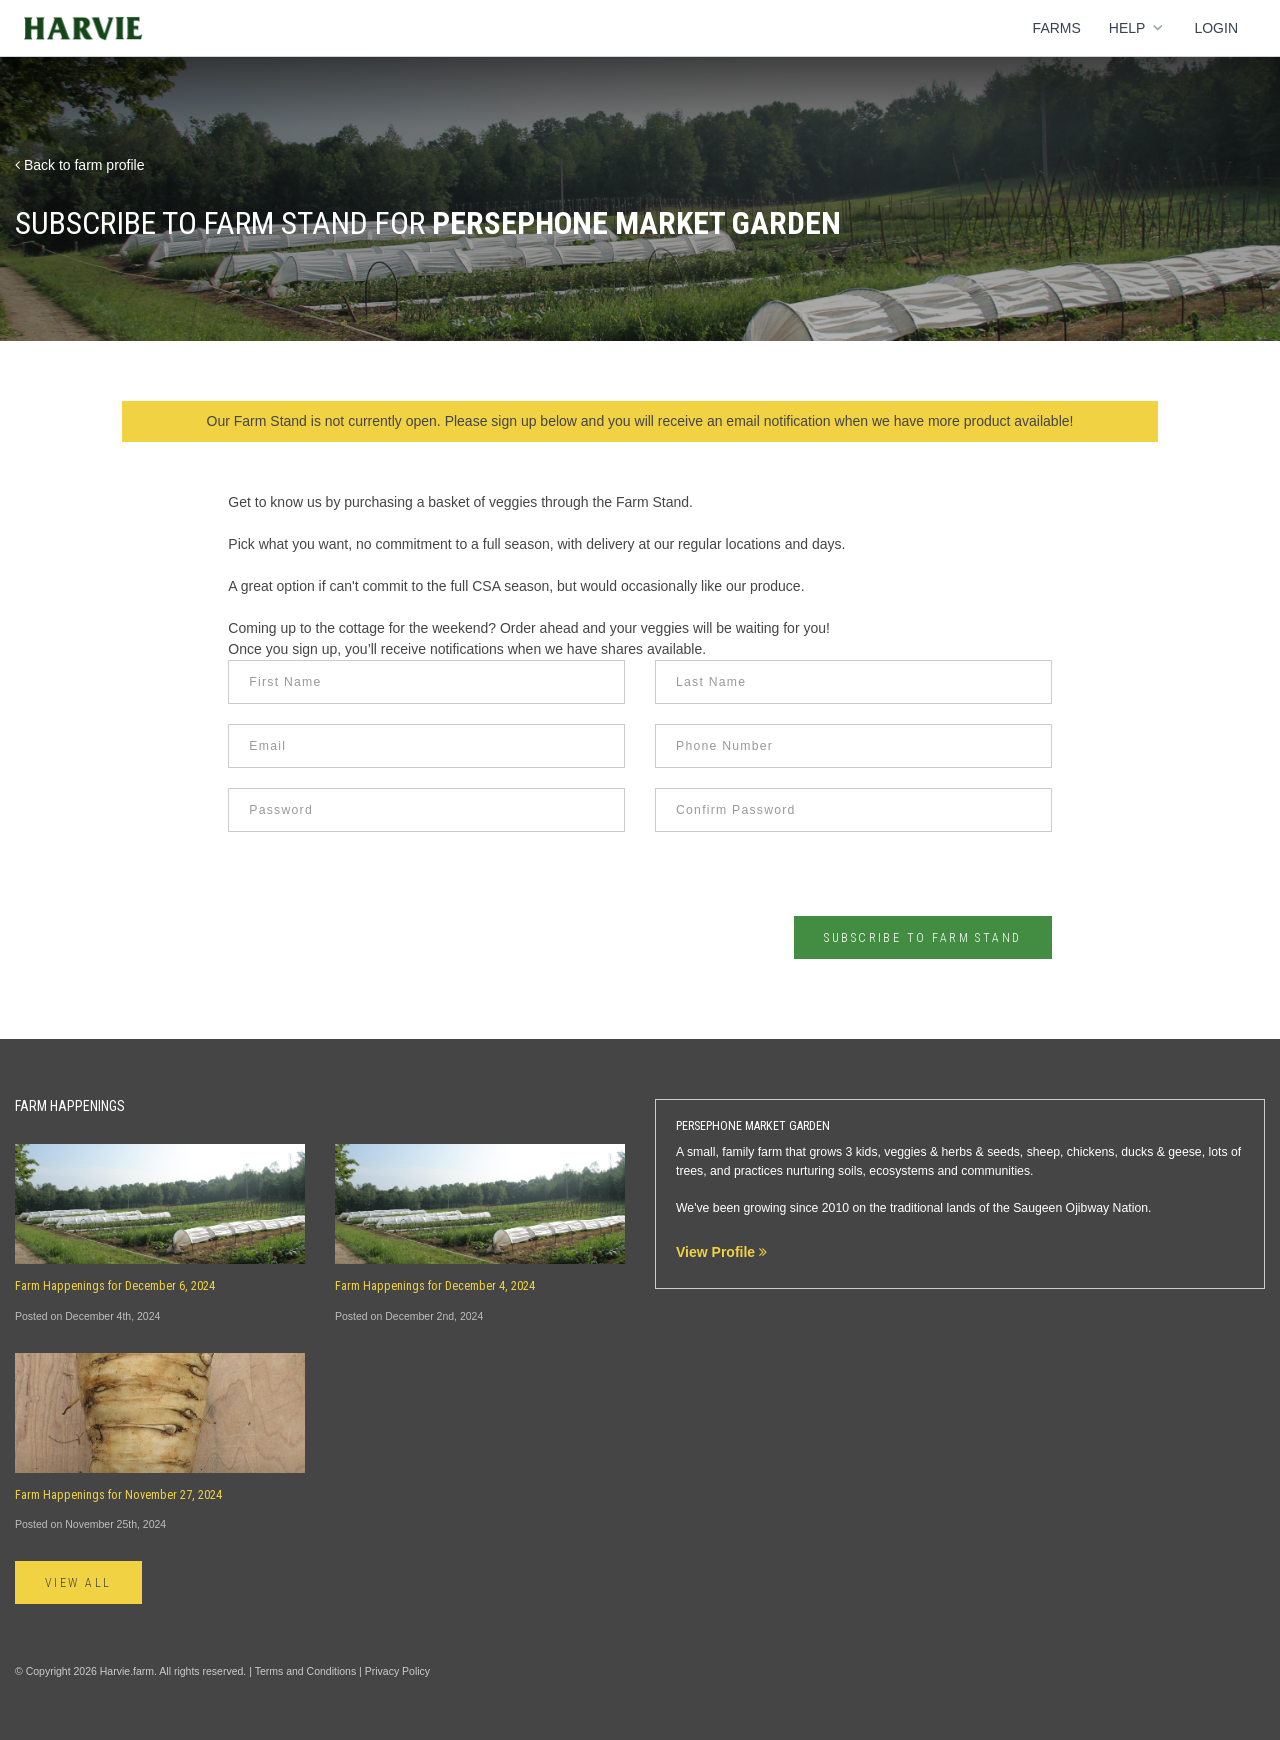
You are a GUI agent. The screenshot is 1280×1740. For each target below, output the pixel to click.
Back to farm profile (80, 165)
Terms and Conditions (306, 1671)
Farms (1057, 28)
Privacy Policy (397, 1671)
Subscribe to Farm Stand (922, 938)
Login (1216, 28)
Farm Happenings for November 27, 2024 (118, 1495)
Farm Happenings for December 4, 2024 (435, 1286)
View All (78, 1583)
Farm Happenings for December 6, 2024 (115, 1286)
